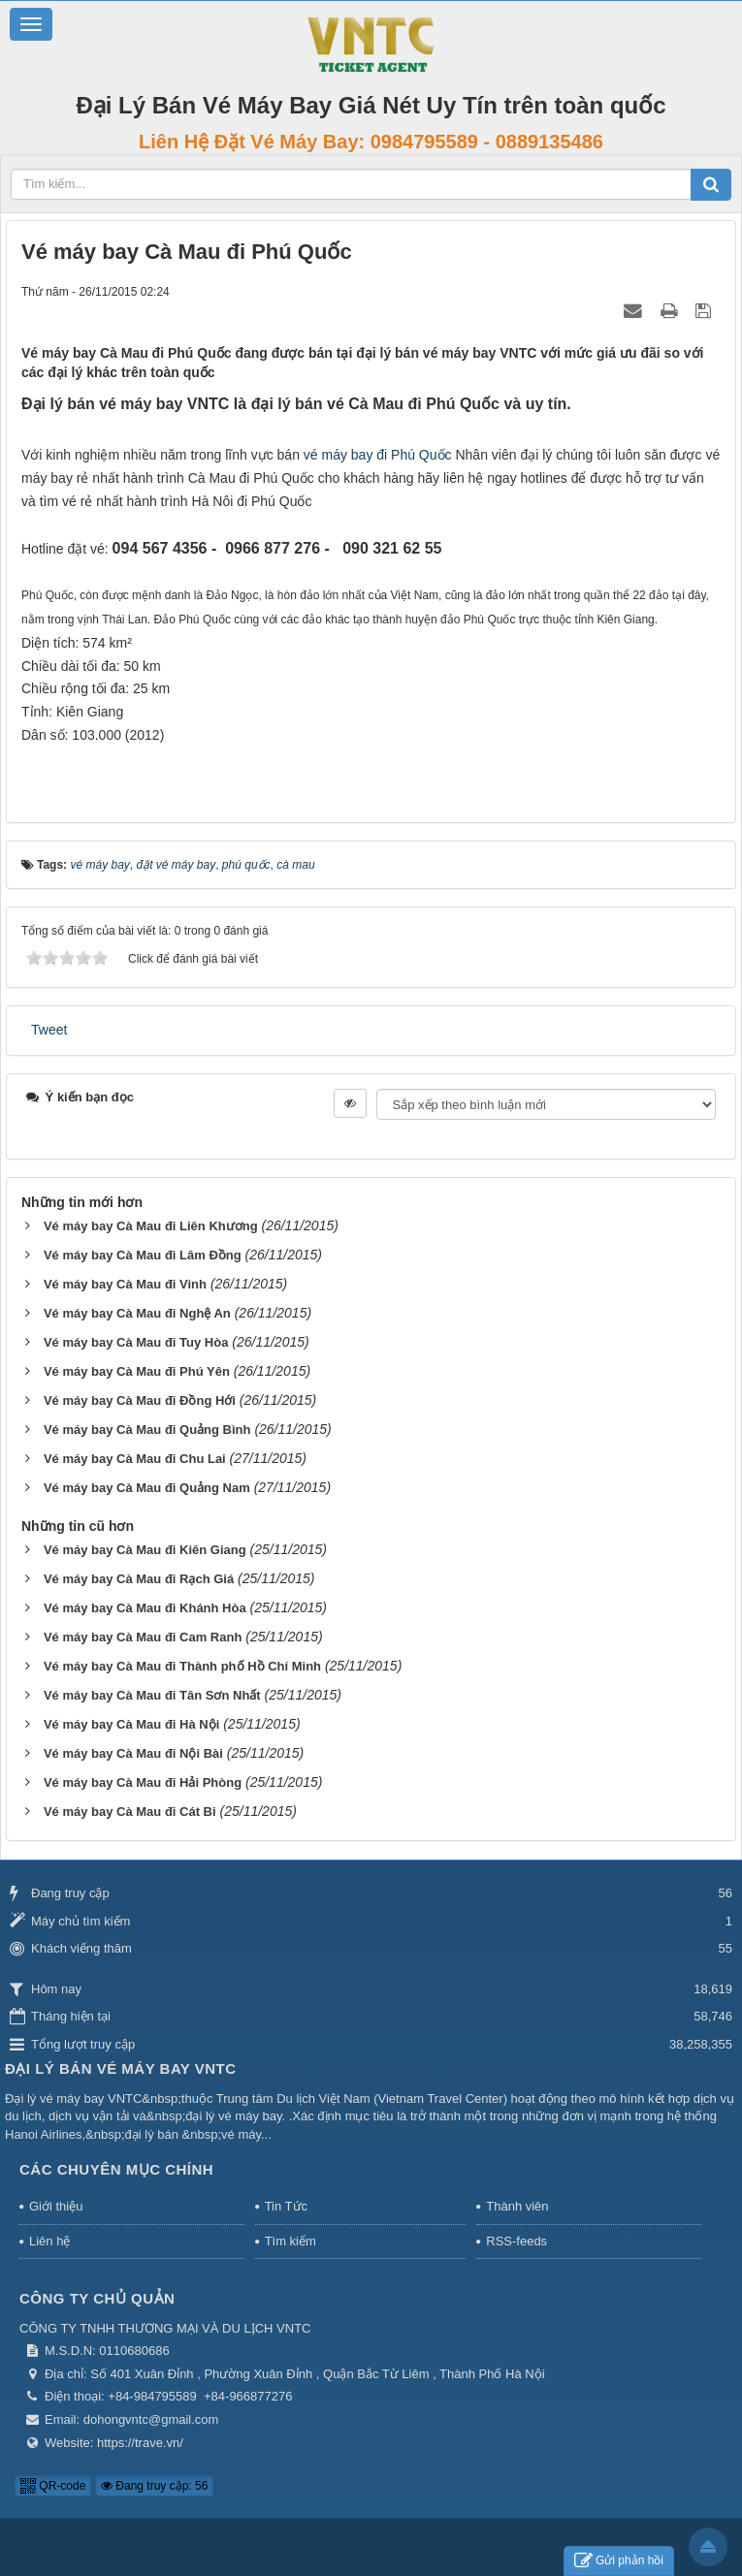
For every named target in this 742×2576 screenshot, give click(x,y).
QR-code (52, 2486)
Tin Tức (286, 2206)
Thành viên (517, 2206)
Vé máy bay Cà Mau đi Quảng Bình (147, 1429)
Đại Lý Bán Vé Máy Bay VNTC (121, 2068)
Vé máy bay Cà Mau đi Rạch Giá (139, 1579)
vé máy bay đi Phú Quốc (378, 454)
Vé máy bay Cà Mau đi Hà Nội (131, 1724)
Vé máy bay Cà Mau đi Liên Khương (151, 1226)
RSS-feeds (516, 2241)
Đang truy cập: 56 (154, 2486)
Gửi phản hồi (618, 2561)
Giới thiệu (55, 2206)
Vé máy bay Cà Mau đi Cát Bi (130, 1811)
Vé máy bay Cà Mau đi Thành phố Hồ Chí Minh (182, 1666)
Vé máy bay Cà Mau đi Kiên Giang (145, 1549)
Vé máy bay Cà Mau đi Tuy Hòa (136, 1342)
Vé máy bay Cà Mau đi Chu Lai (135, 1458)
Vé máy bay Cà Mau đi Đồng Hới (140, 1400)
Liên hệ (49, 2241)
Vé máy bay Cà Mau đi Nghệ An (137, 1313)
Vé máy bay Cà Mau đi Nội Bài (133, 1753)
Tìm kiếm (290, 2241)
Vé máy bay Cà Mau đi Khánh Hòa (145, 1608)
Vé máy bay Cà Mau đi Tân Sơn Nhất (152, 1695)
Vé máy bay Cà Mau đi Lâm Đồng (143, 1255)
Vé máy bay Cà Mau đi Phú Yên (137, 1371)
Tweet (49, 1029)
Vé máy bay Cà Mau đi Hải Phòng (143, 1782)
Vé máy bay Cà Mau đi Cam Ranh (143, 1637)
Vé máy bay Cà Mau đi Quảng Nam (147, 1487)
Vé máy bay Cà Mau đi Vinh (125, 1284)
